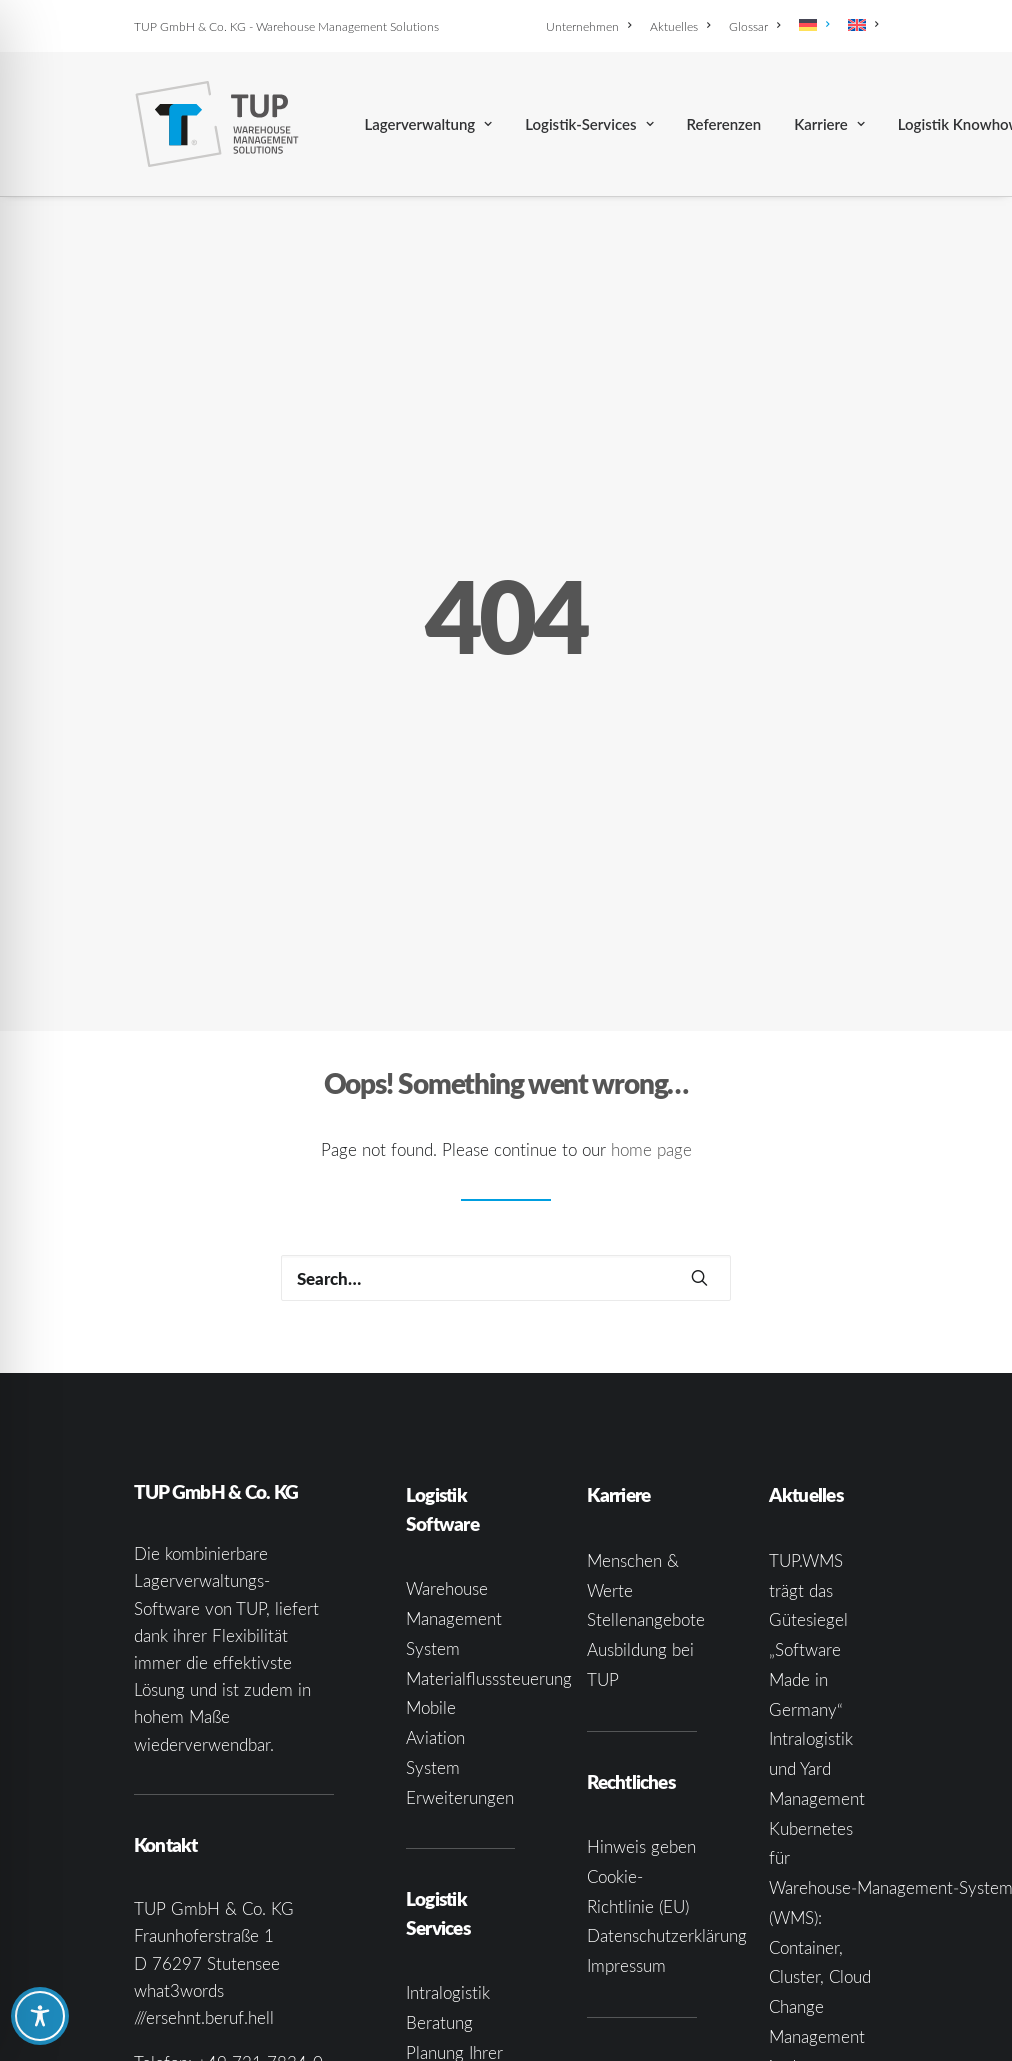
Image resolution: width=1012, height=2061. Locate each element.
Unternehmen (588, 26)
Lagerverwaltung (428, 124)
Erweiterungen (460, 1654)
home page (651, 1007)
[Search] (506, 1136)
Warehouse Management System (454, 1476)
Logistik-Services (589, 124)
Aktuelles (680, 26)
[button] (699, 1135)
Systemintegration (472, 2028)
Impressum (626, 1823)
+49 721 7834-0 (260, 1920)
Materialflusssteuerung (489, 1535)
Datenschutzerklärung (667, 1793)
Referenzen (724, 124)
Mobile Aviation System (435, 1595)
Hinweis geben (641, 1704)
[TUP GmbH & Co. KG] (217, 124)
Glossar (754, 26)
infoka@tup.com (248, 1947)
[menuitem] (592, 26)
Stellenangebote (646, 1477)
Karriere (829, 124)
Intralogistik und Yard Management (817, 1626)
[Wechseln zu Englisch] (859, 25)
